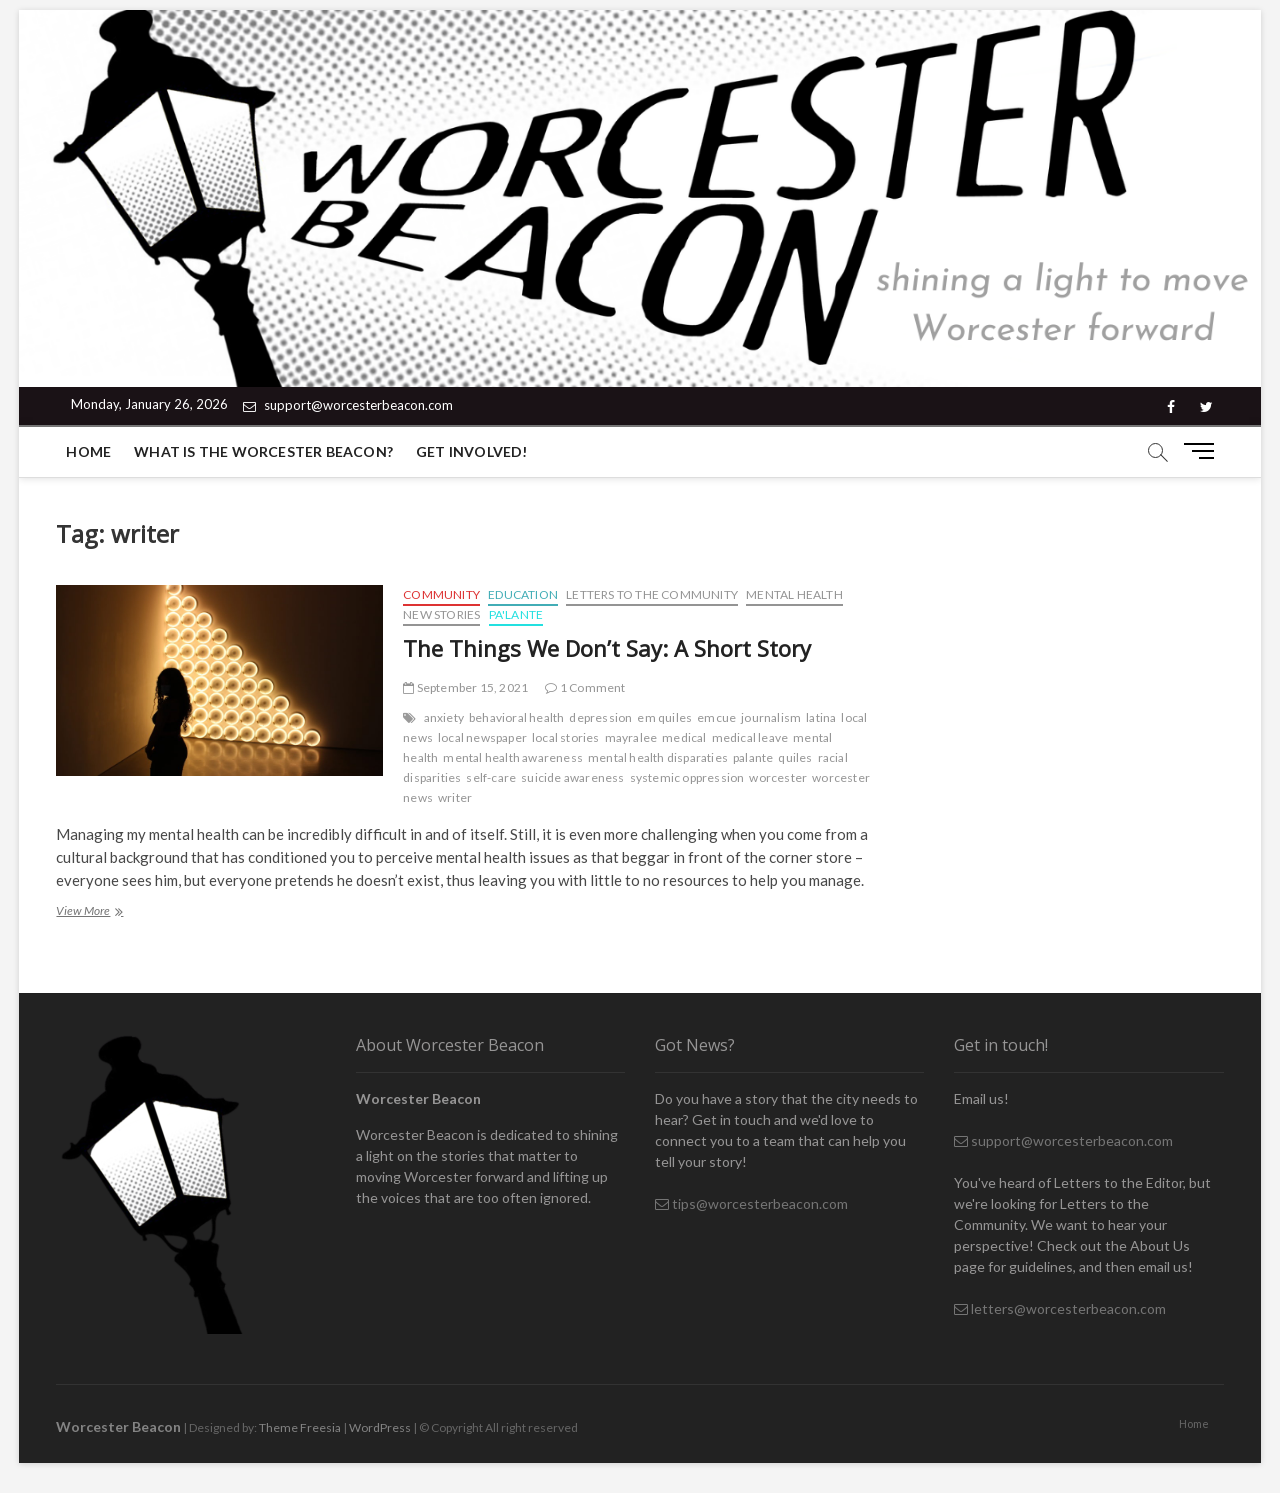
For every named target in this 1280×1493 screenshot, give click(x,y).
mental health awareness (513, 757)
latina (821, 717)
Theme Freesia (300, 1427)
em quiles (664, 717)
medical (684, 737)
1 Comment (585, 687)
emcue (716, 717)
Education (523, 594)
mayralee (631, 737)
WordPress (380, 1427)
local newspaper (482, 737)
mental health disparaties (658, 757)
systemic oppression (687, 777)
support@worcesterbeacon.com (348, 405)
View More (99, 912)
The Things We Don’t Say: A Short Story (607, 648)
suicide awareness (572, 777)
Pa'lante (516, 614)
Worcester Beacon (118, 1426)
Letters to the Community (652, 594)
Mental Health (794, 594)
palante (753, 757)
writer (455, 797)
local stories (566, 737)
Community (441, 594)
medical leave (750, 737)
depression (600, 717)
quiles (795, 757)
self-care (491, 777)
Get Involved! (472, 451)
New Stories (441, 614)
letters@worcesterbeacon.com (1060, 1308)
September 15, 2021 (465, 687)
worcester (778, 777)
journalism (771, 717)
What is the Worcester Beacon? (263, 451)
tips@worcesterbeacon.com (751, 1203)
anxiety (444, 717)
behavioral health (516, 717)
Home (88, 451)
